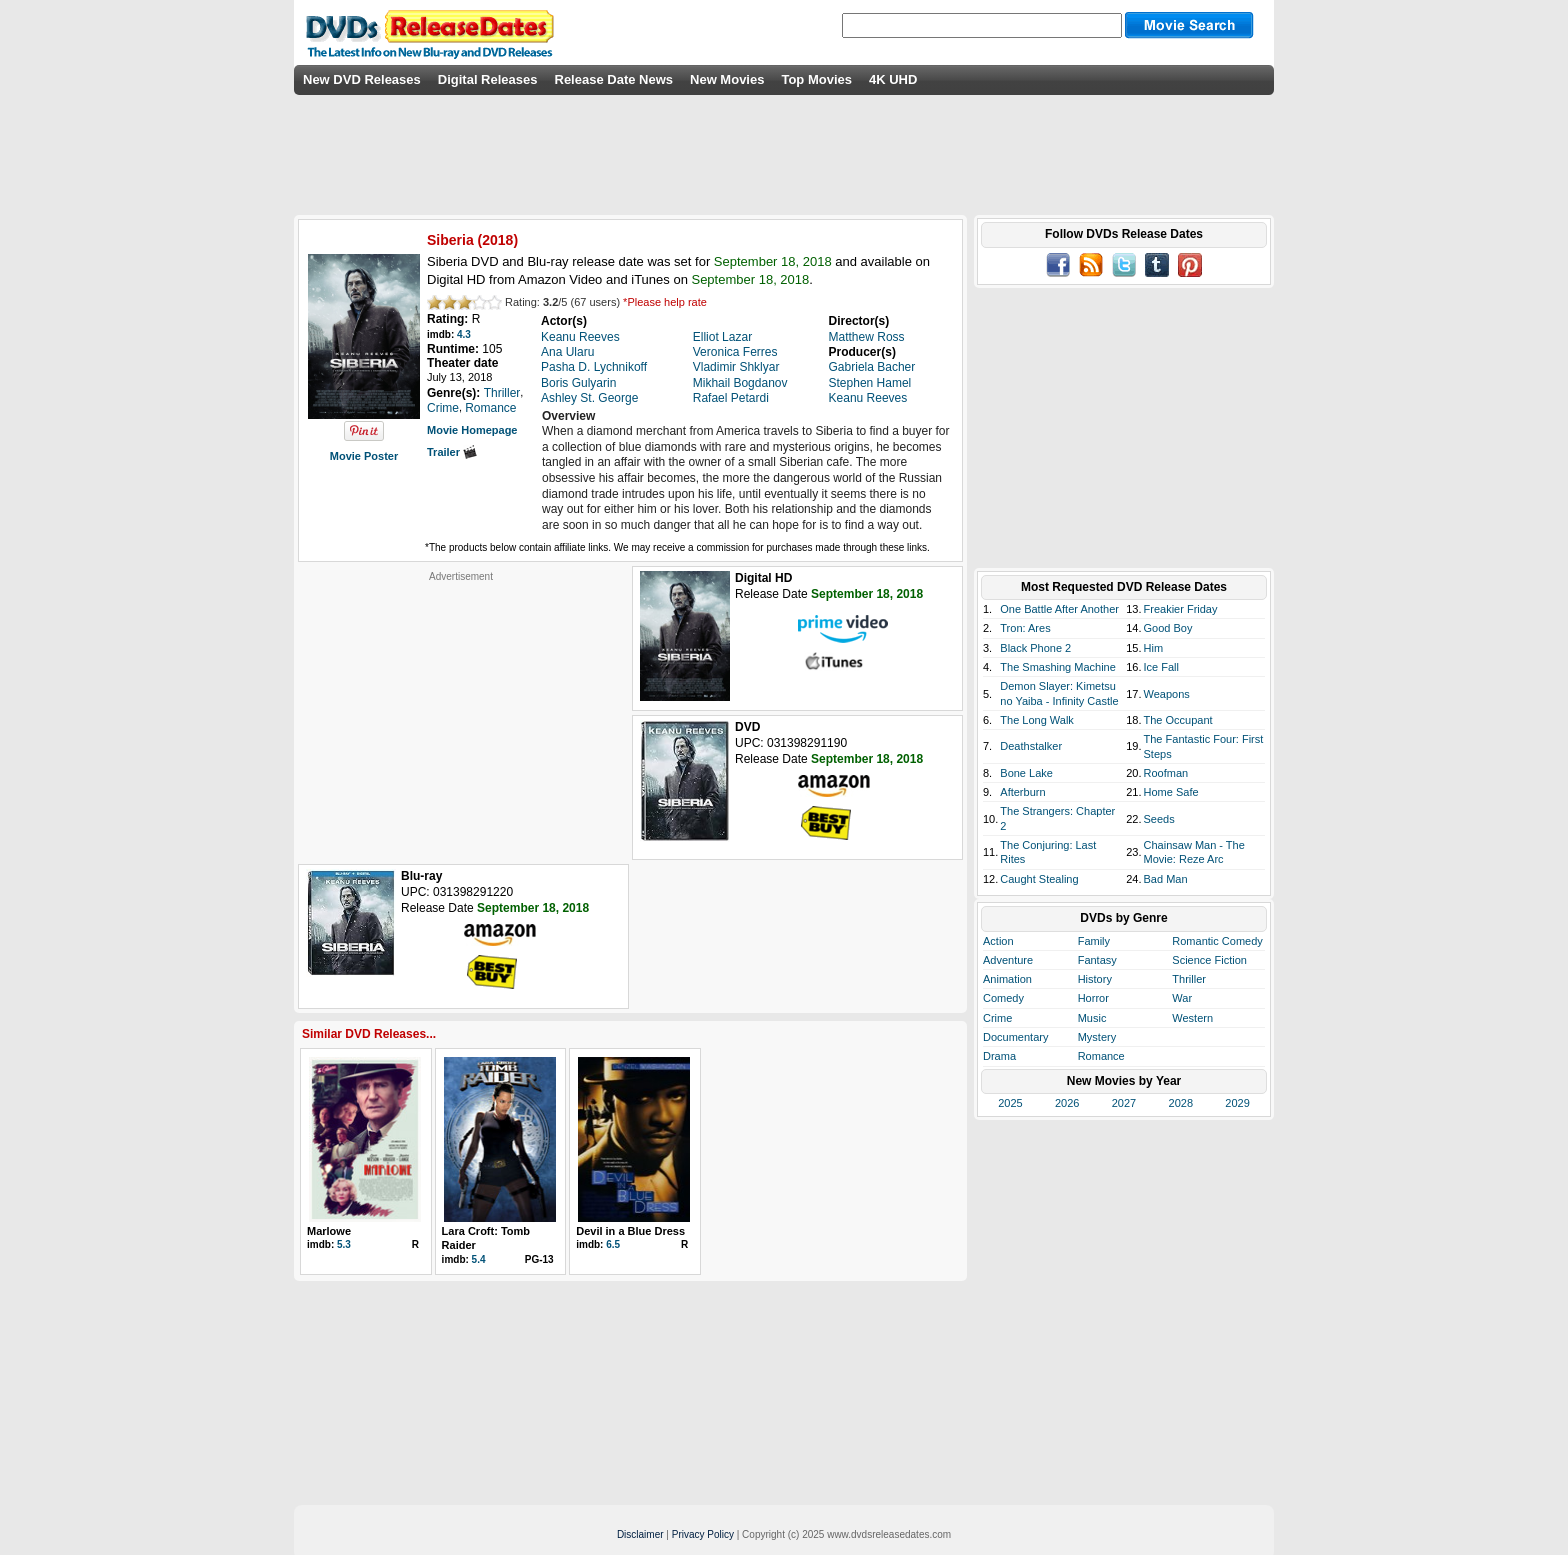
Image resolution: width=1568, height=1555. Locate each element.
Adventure (1008, 960)
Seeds (1159, 819)
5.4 (479, 1259)
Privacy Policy (703, 1534)
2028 (1181, 1103)
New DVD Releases (362, 79)
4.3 (464, 334)
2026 (1067, 1103)
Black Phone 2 (1035, 648)
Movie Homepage (472, 430)
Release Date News (614, 79)
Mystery (1097, 1037)
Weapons (1167, 694)
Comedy (1003, 998)
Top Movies (816, 79)
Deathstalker (1031, 746)
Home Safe (1171, 792)
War (1182, 998)
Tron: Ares (1025, 628)
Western (1192, 1018)
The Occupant (1178, 720)
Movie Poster (364, 456)
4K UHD (893, 79)
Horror (1093, 998)
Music (1092, 1018)
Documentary (1015, 1037)
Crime (997, 1018)
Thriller (1189, 979)
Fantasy (1097, 960)
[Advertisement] (461, 708)
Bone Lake (1026, 773)
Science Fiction (1209, 960)
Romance (1101, 1056)
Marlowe (329, 1231)
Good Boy (1168, 628)
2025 (1010, 1103)
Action (998, 941)
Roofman (1166, 773)
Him (1154, 648)
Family (1094, 941)
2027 (1124, 1103)
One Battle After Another (1059, 609)
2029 (1237, 1103)
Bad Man (1166, 879)
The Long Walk (1037, 720)
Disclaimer (640, 1534)
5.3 (344, 1244)
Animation (1007, 979)
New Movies (727, 79)
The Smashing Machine (1058, 667)
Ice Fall (1161, 667)
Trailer (452, 452)
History (1095, 979)
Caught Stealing (1039, 879)
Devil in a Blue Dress (630, 1231)
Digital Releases (488, 79)
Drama (999, 1056)
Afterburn (1022, 792)
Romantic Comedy (1217, 941)
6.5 (613, 1244)
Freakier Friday (1181, 609)
